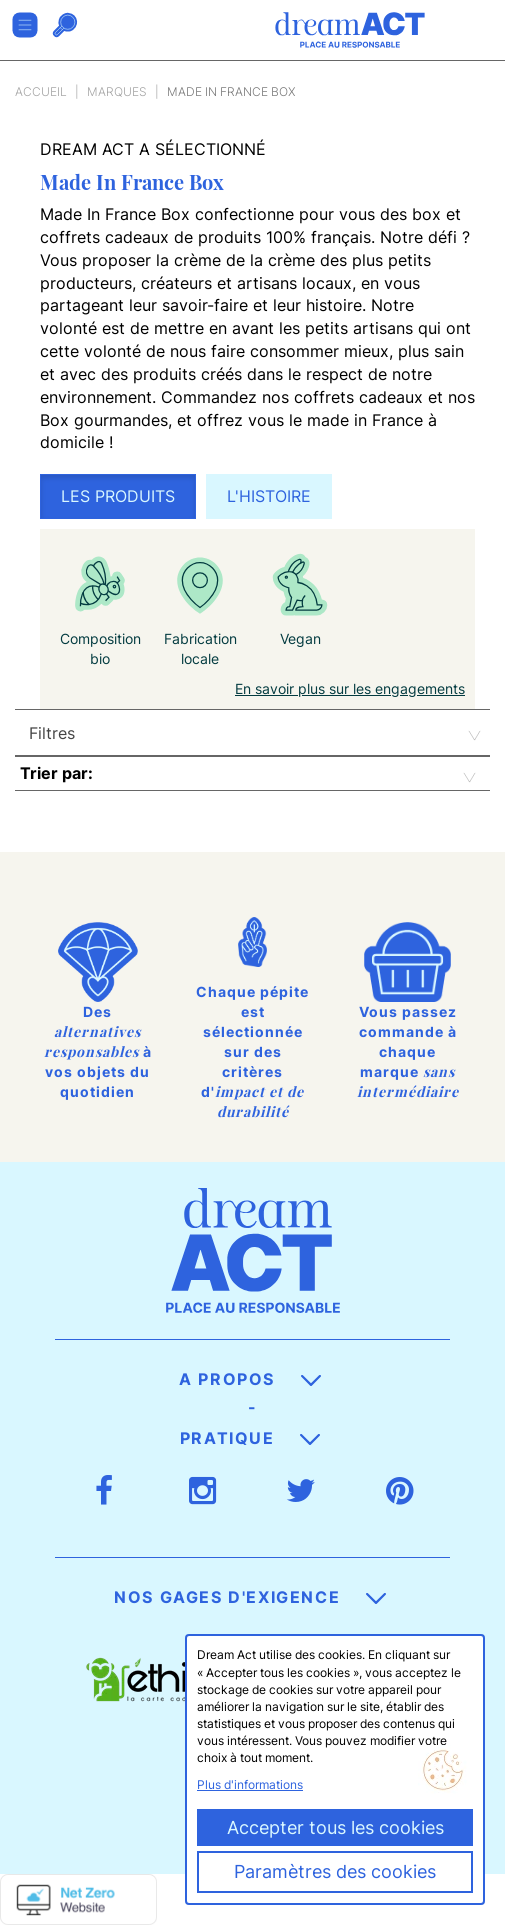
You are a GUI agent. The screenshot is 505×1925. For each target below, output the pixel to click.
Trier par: (56, 773)
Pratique (250, 1438)
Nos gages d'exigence (250, 1597)
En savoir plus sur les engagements (350, 688)
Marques (117, 91)
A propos (249, 1379)
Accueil (41, 91)
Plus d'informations (250, 1784)
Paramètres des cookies (335, 1871)
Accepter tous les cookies (335, 1827)
